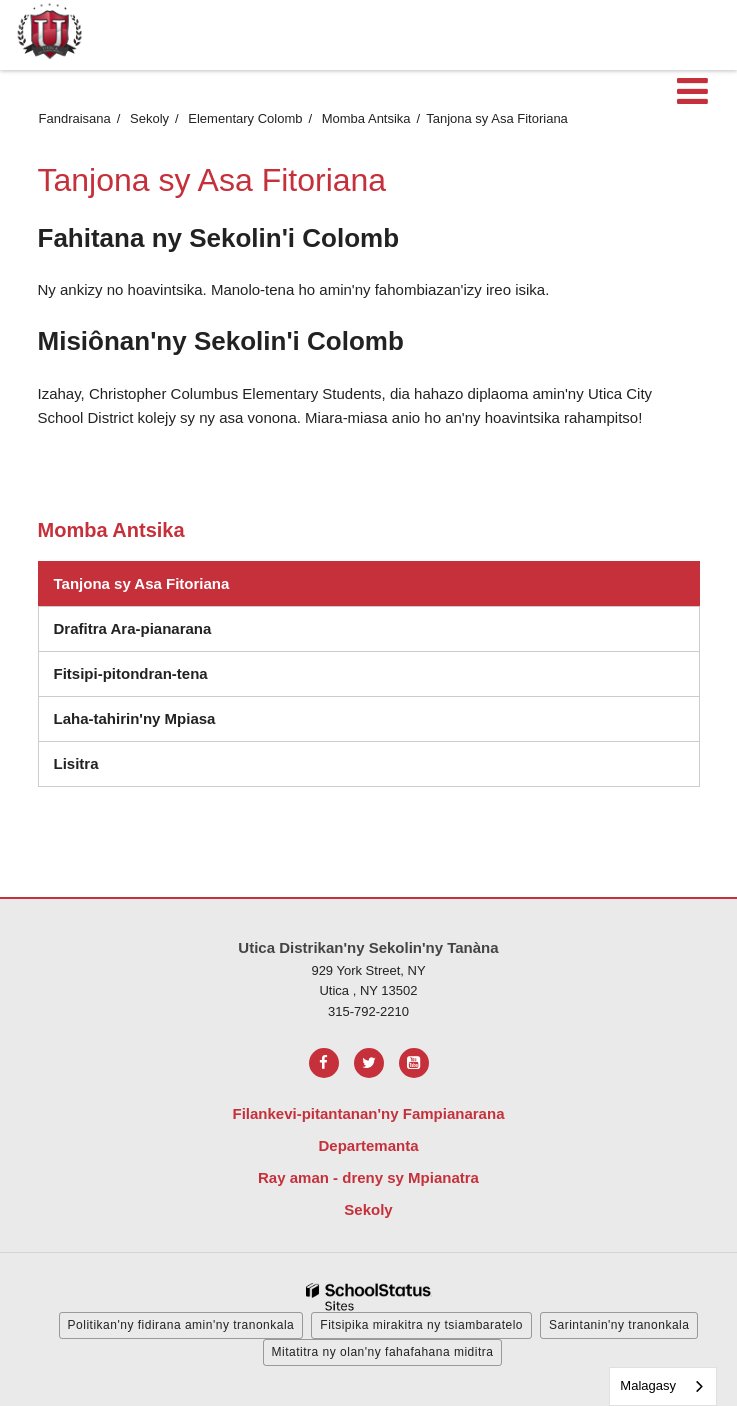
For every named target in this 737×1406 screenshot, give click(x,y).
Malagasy (648, 1385)
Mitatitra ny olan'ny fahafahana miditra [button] (383, 1352)
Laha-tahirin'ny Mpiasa (135, 718)
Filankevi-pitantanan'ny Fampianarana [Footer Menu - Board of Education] (369, 1113)
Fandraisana (75, 118)
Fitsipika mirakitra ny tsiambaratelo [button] (421, 1325)
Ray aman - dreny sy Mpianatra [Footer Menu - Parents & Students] (368, 1177)
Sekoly (149, 118)
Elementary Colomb (245, 118)
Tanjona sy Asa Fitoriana (142, 583)
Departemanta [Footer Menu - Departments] (368, 1145)
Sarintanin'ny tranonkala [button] (619, 1325)
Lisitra (114, 768)
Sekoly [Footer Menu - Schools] (368, 1209)
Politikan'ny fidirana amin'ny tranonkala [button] (181, 1325)
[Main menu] (692, 90)
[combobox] (663, 1386)
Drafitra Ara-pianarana (133, 628)
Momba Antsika (366, 118)
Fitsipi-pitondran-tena (168, 678)
